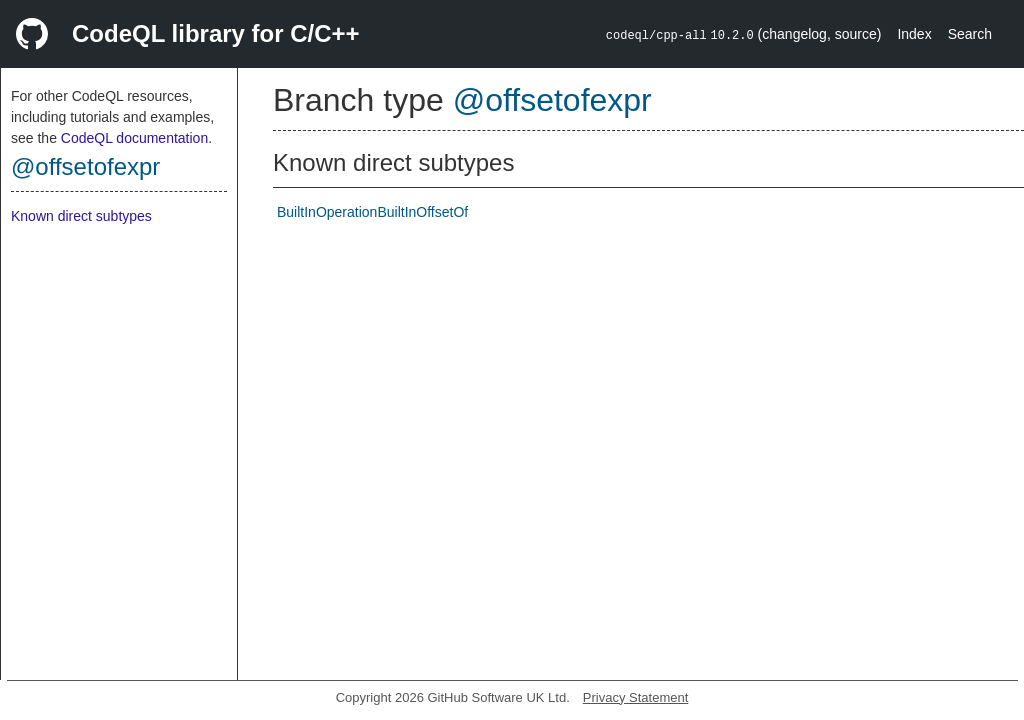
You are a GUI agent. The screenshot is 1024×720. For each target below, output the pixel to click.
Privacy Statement (636, 697)
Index (914, 34)
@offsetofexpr (85, 166)
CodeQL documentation (134, 138)
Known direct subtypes (81, 216)
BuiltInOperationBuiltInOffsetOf (372, 212)
